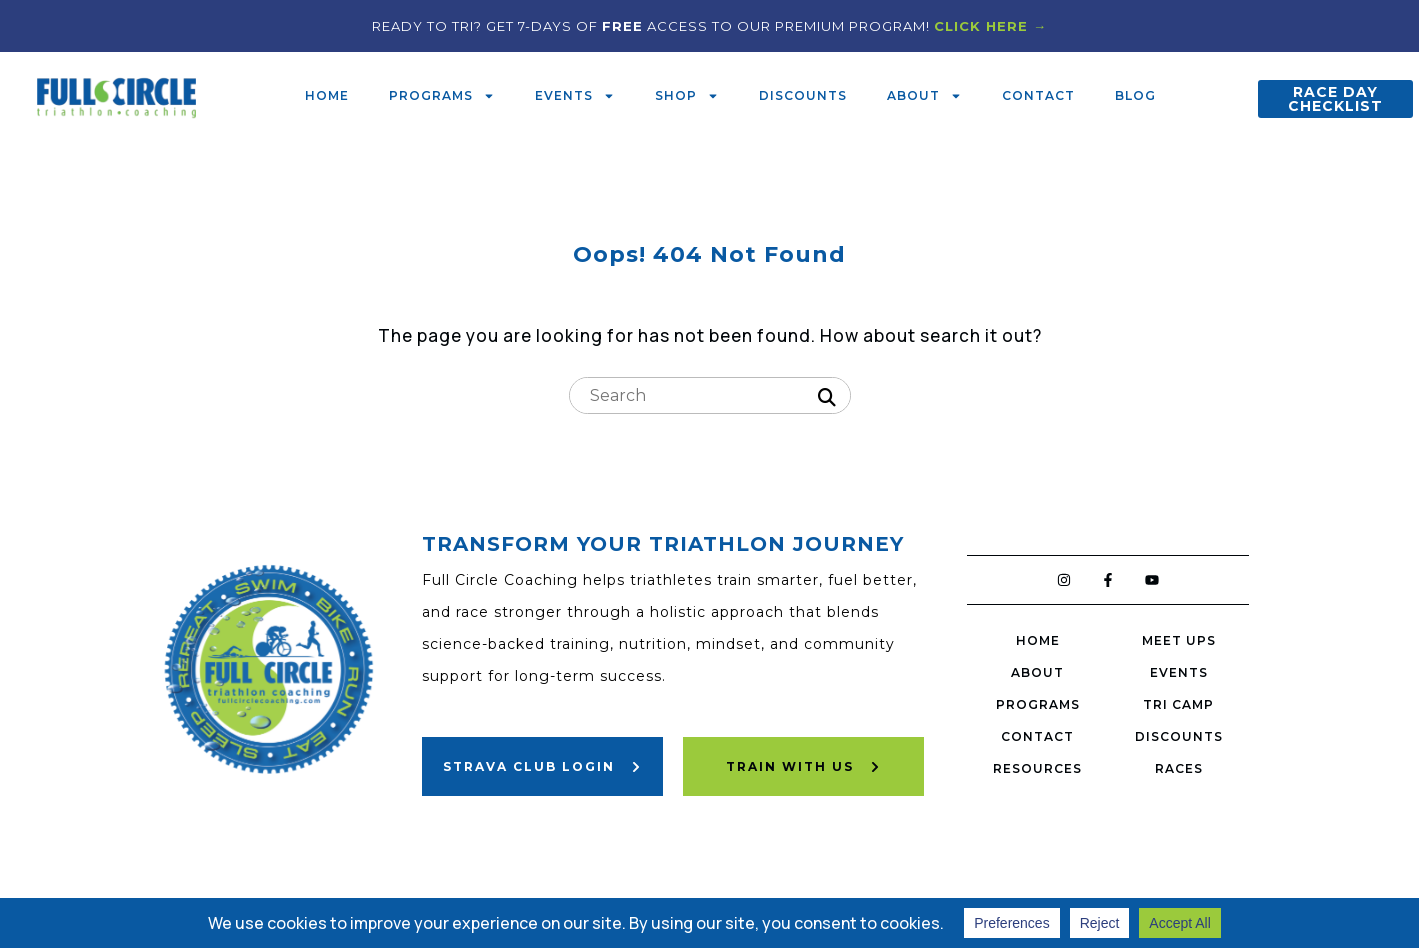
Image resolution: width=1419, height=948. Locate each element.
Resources (1037, 768)
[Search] (827, 398)
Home (327, 95)
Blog (1135, 95)
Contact (1038, 95)
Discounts (803, 95)
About (924, 96)
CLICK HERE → (990, 26)
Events (575, 96)
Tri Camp (1178, 704)
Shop (687, 96)
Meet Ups (1179, 640)
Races (1179, 768)
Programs (442, 96)
